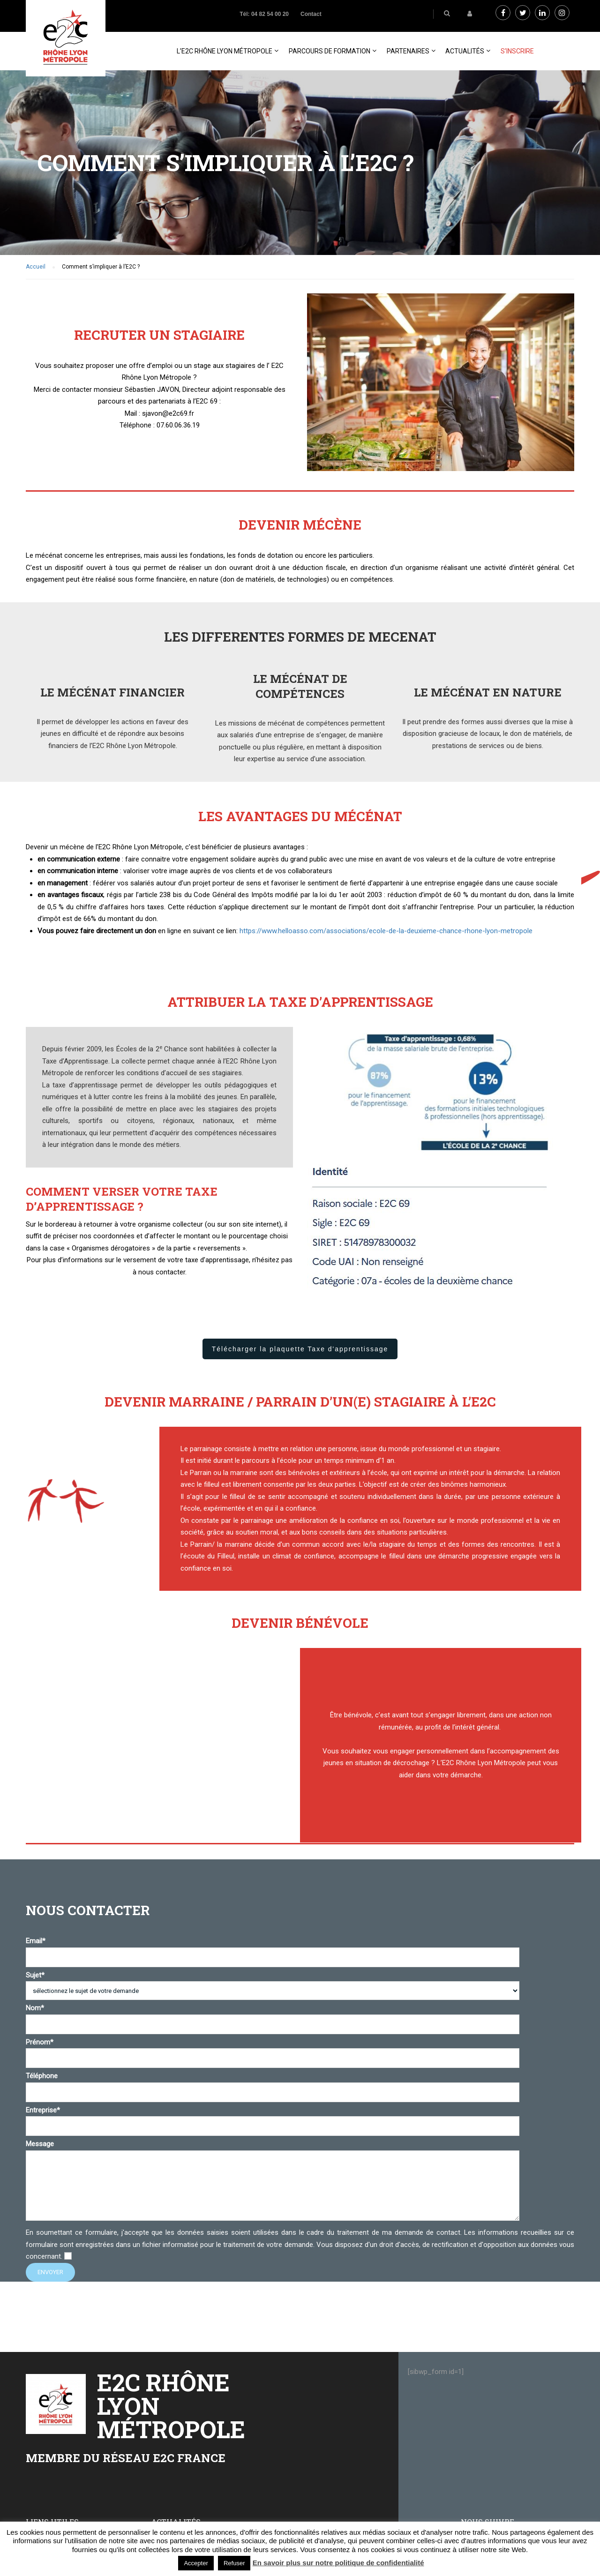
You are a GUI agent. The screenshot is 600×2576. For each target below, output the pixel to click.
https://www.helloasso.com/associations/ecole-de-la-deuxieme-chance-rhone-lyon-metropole (386, 931)
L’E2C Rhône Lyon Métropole (224, 51)
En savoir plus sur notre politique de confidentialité (338, 2563)
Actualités (464, 51)
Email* (272, 1949)
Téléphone (272, 2084)
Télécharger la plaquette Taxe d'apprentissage (300, 1349)
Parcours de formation (329, 51)
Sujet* (272, 1983)
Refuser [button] (234, 2563)
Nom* (272, 2016)
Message (272, 2181)
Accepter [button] (196, 2563)
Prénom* (272, 2050)
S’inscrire (517, 51)
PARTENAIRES (408, 51)
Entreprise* (272, 2118)
